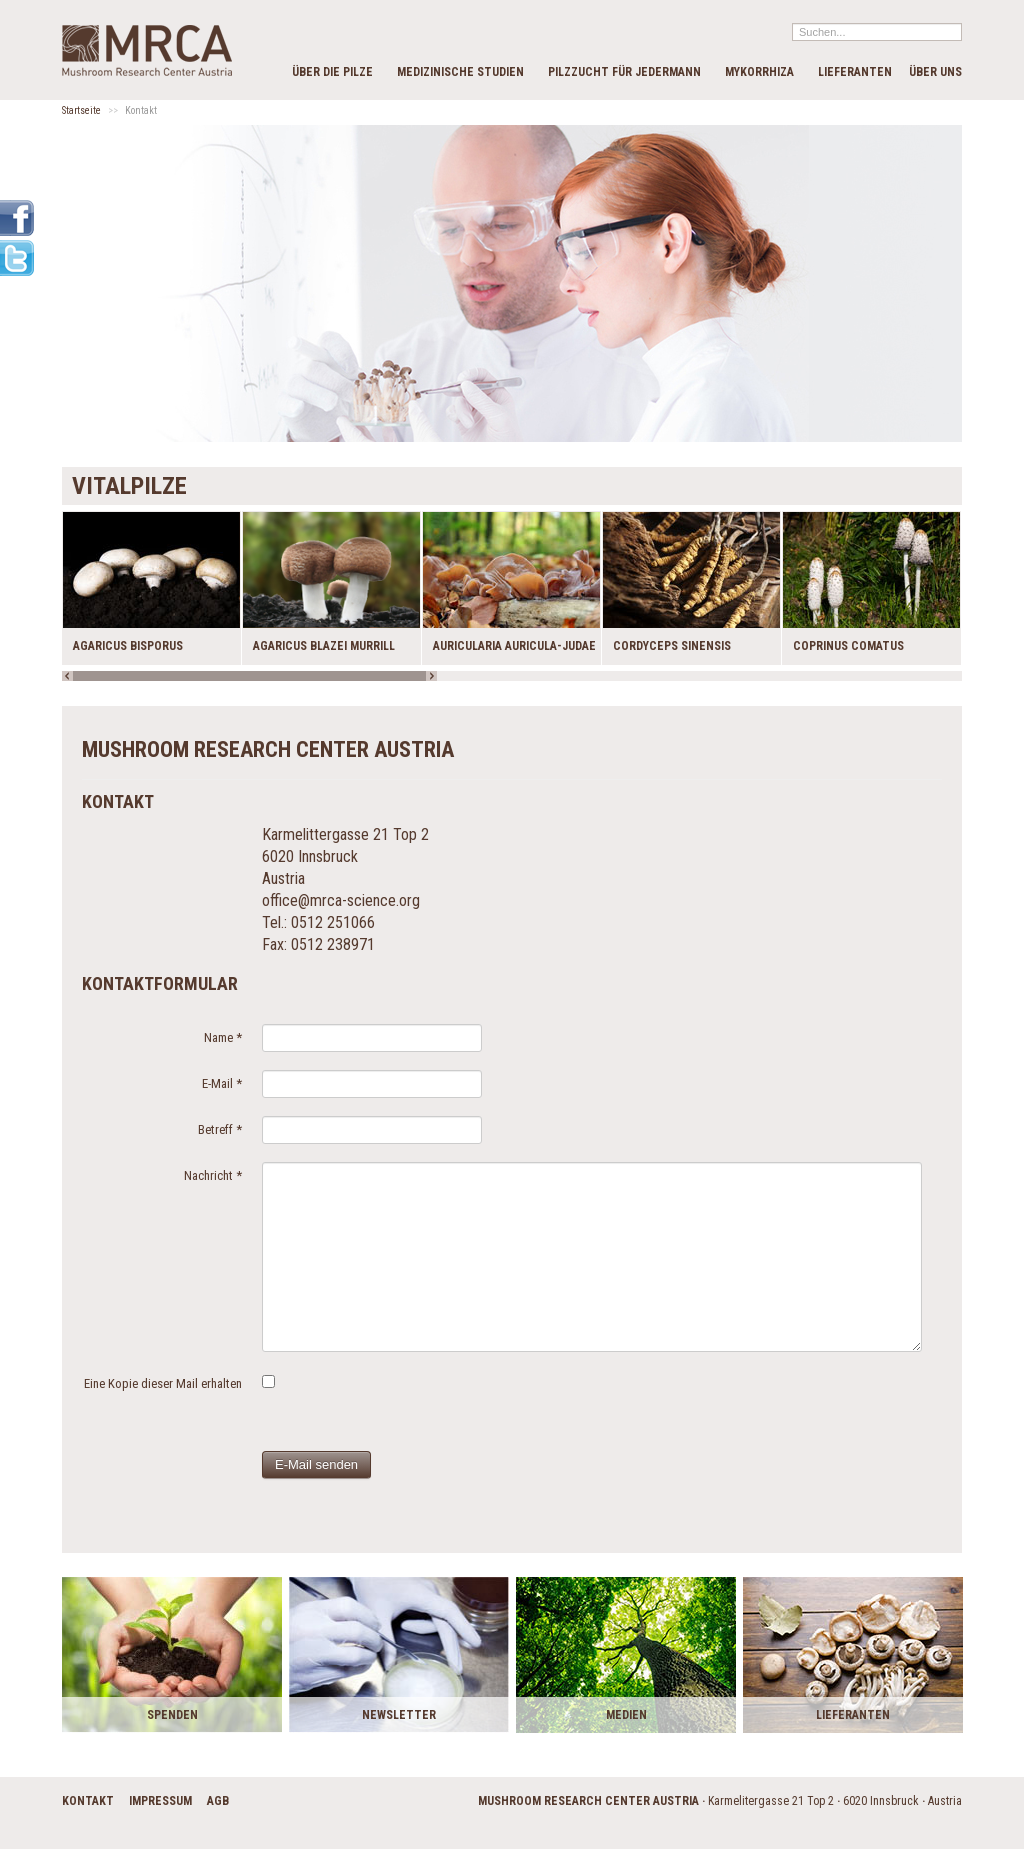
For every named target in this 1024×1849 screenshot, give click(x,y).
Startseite (81, 110)
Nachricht (213, 1175)
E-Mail (222, 1083)
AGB (218, 1801)
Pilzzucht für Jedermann (624, 72)
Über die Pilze (332, 72)
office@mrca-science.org (341, 900)
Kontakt (88, 1801)
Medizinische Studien (460, 72)
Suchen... (792, 22)
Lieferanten (855, 72)
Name (223, 1037)
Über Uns (935, 72)
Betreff (220, 1129)
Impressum (160, 1801)
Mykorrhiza (759, 72)
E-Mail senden (316, 1464)
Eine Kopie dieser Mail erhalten (163, 1383)
